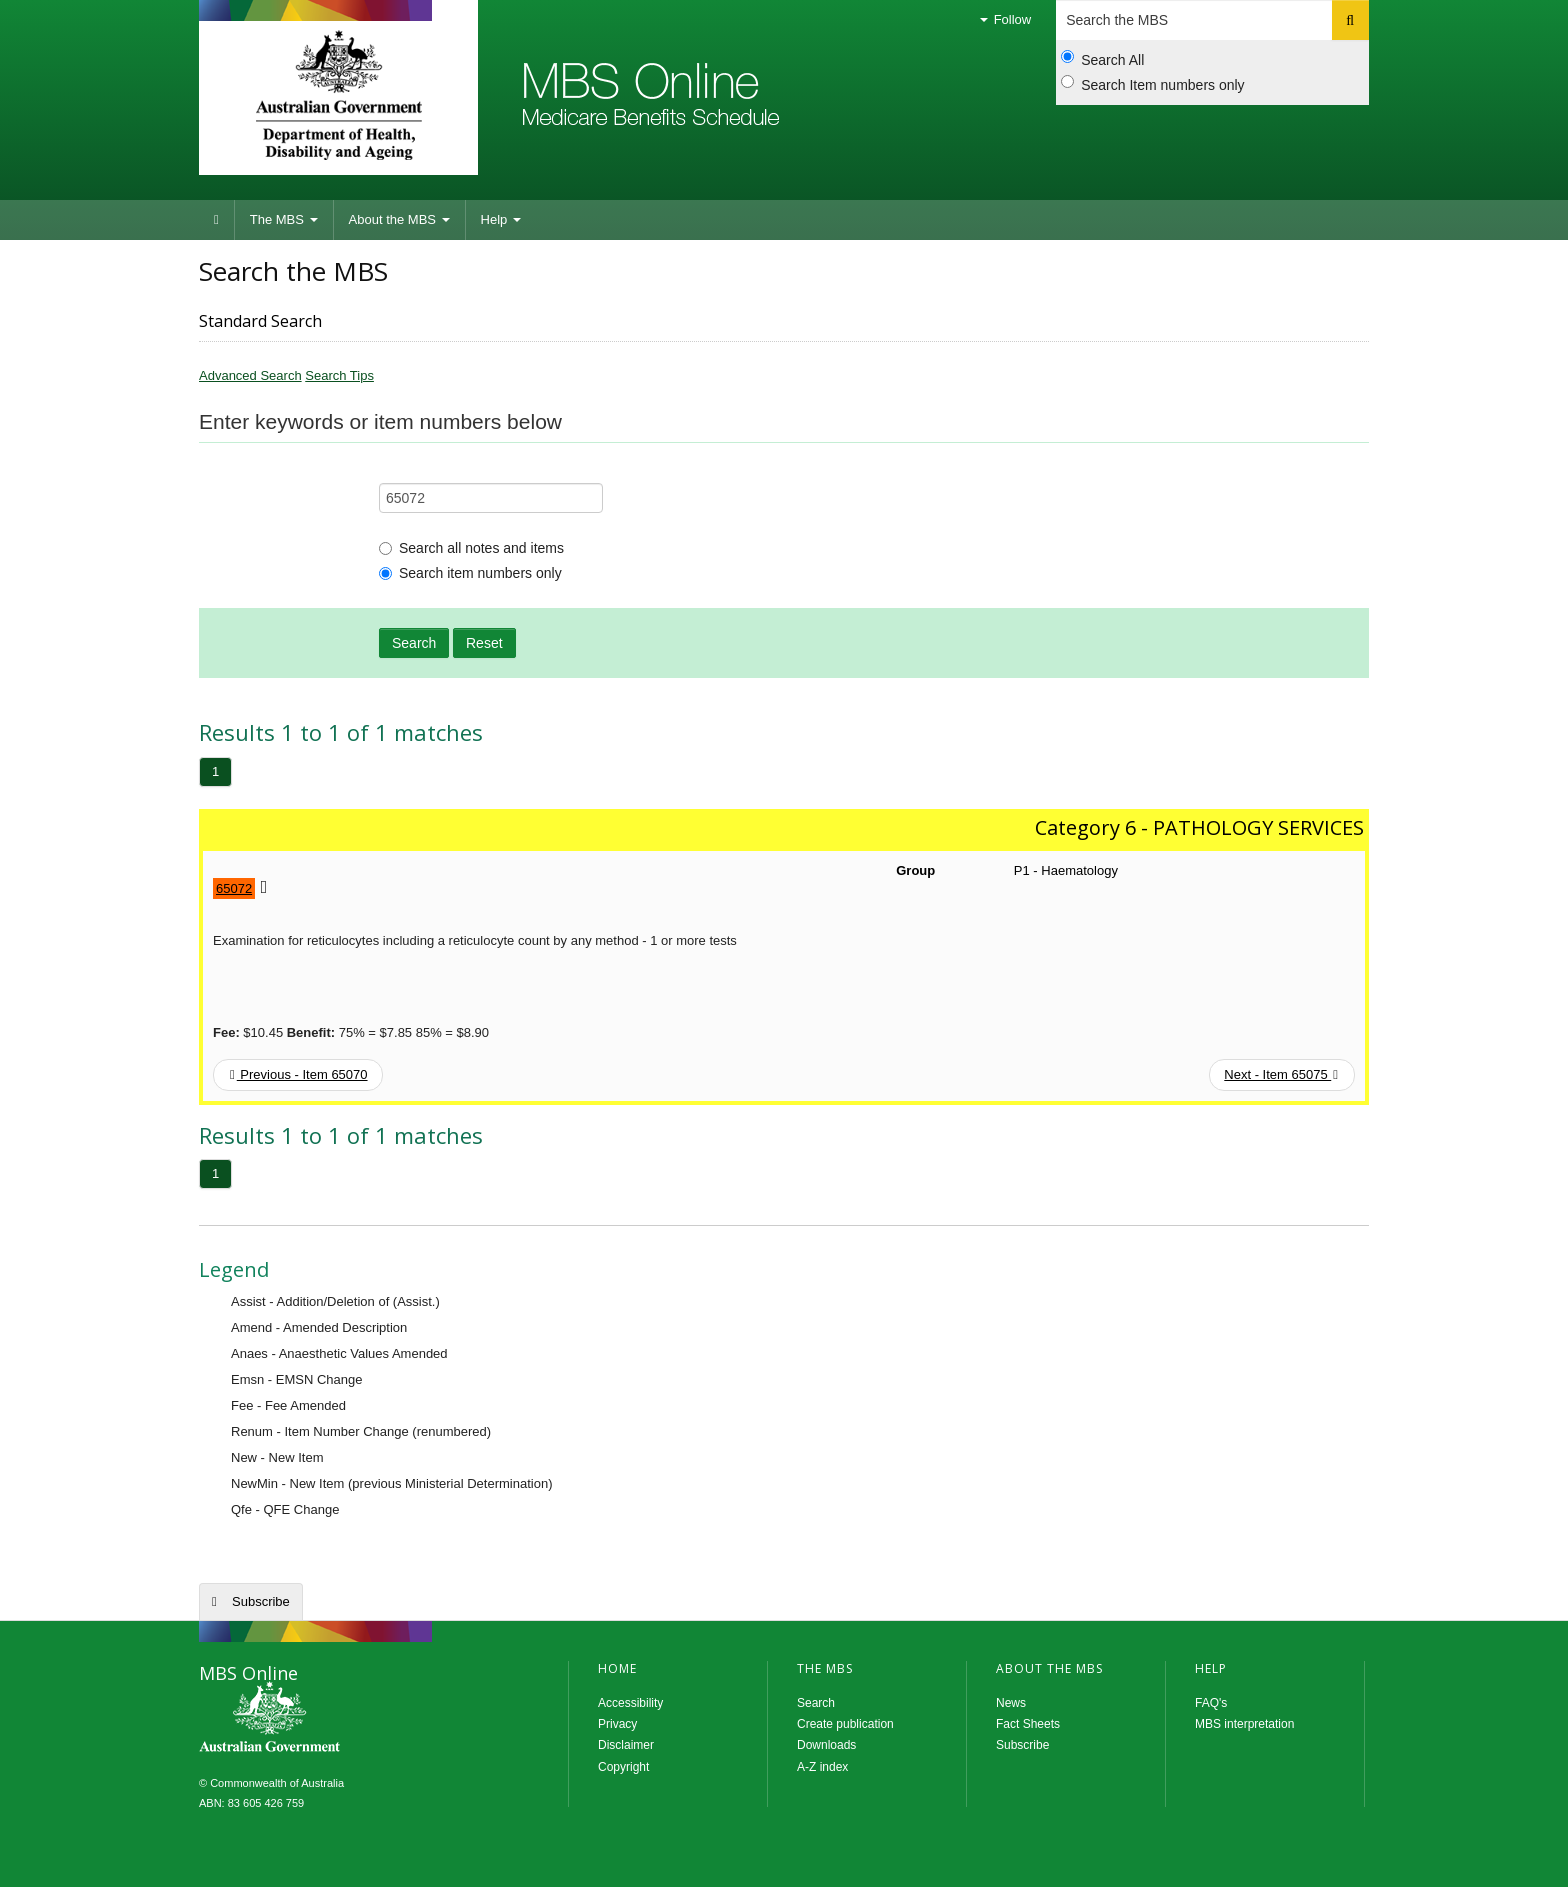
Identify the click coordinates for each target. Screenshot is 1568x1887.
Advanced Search (250, 375)
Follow (1005, 19)
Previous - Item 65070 (299, 1074)
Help (501, 219)
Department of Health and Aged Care (338, 95)
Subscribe (261, 1601)
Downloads (826, 1745)
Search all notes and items (471, 548)
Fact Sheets (1028, 1724)
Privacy (617, 1724)
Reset (484, 643)
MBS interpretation (1244, 1724)
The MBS (284, 219)
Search (414, 643)
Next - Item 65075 (1281, 1074)
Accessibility (630, 1703)
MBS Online (324, 1719)
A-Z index (822, 1767)
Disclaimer (626, 1745)
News (1011, 1703)
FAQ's (1211, 1703)
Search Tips (339, 375)
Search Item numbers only (1152, 84)
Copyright (623, 1767)
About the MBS (399, 219)
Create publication (845, 1724)
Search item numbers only (470, 573)
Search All (1102, 59)
